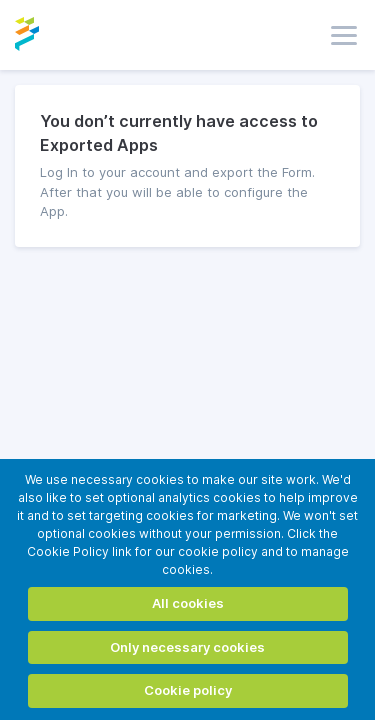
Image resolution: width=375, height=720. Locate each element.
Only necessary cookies (187, 647)
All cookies (188, 603)
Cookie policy (188, 690)
